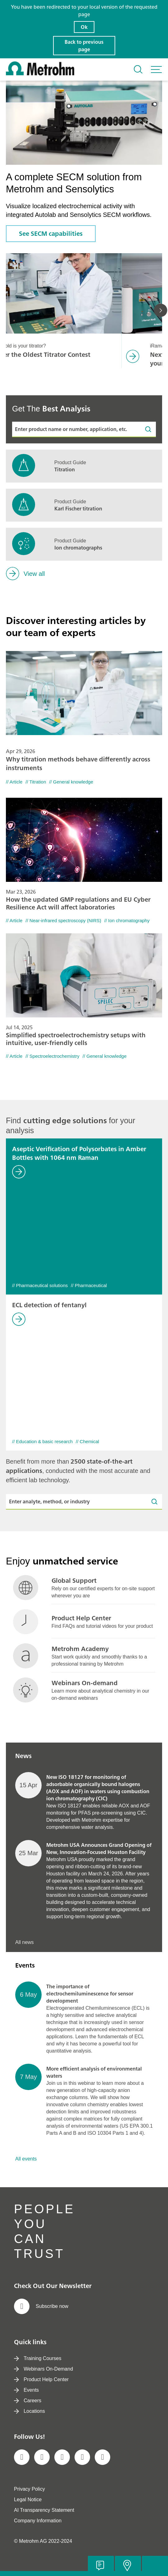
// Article (14, 781)
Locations (29, 2411)
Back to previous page (84, 46)
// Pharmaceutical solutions (40, 1285)
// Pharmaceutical (89, 1285)
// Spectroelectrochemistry (52, 1056)
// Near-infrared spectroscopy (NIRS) (63, 920)
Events (26, 2390)
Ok (84, 27)
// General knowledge (71, 781)
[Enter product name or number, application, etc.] (84, 429)
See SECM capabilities (51, 233)
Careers (27, 2400)
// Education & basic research (42, 1441)
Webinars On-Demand (43, 2369)
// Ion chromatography (127, 920)
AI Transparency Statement (44, 2510)
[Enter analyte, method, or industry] (84, 1502)
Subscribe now (41, 2306)
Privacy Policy (29, 2489)
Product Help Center (41, 2379)
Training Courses (37, 2358)
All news (24, 1942)
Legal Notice (28, 2499)
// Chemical (87, 1441)
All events (26, 2158)
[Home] (40, 73)
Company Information (37, 2520)
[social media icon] (22, 2457)
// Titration (35, 781)
